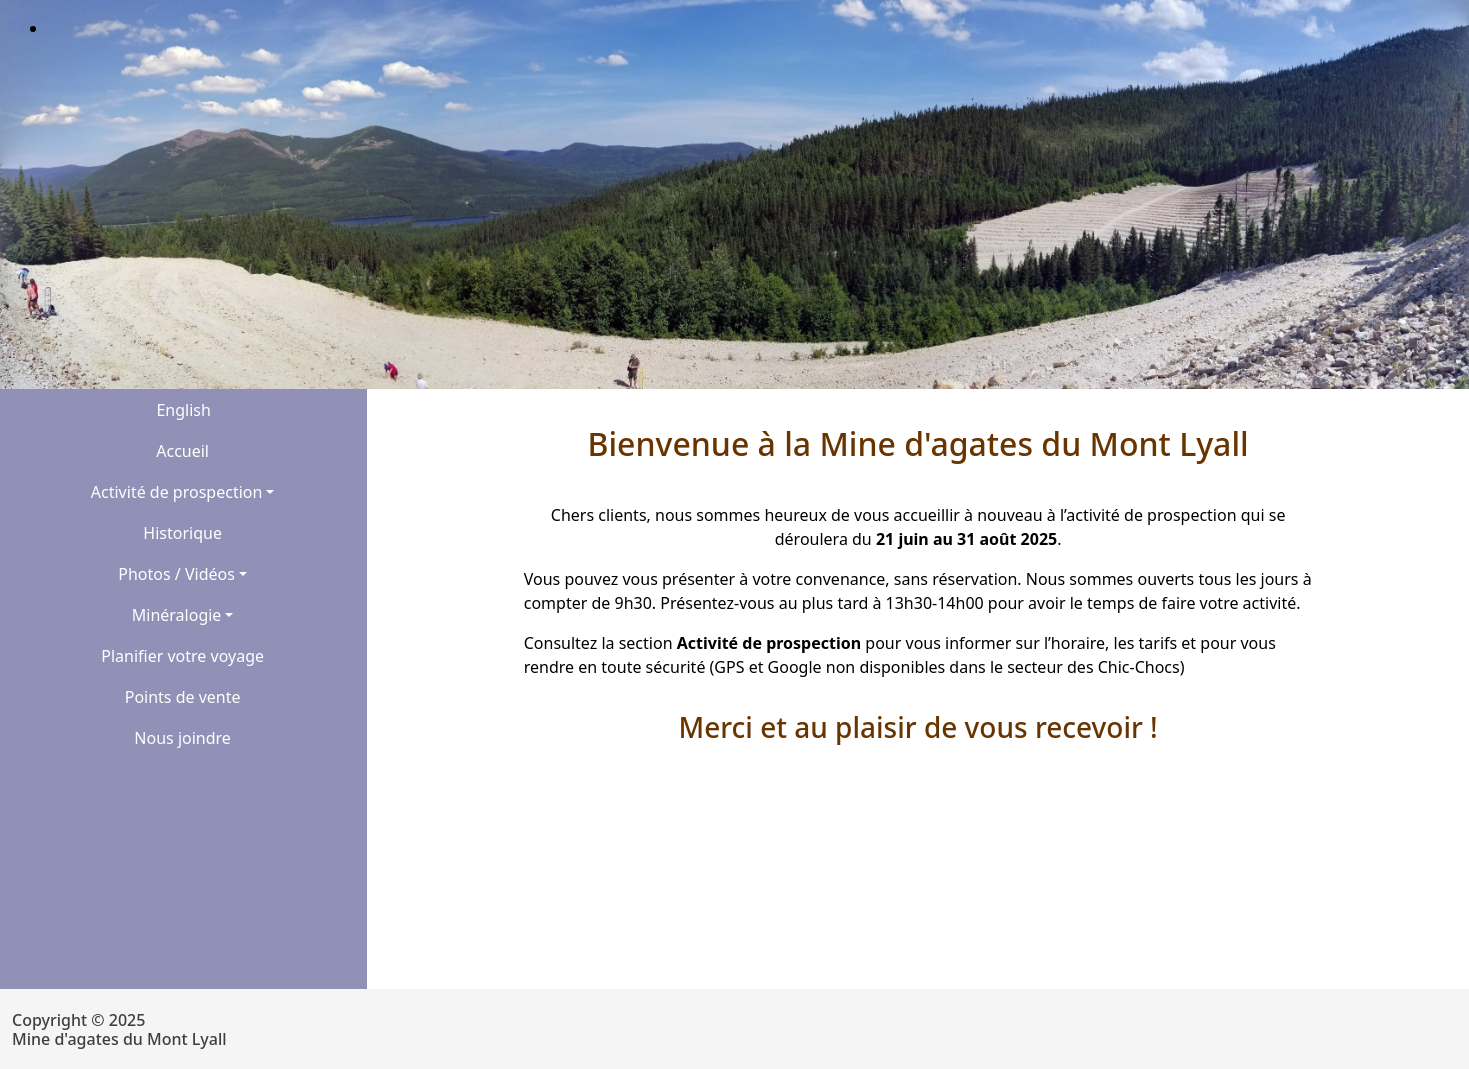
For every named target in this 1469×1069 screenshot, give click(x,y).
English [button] (183, 410)
